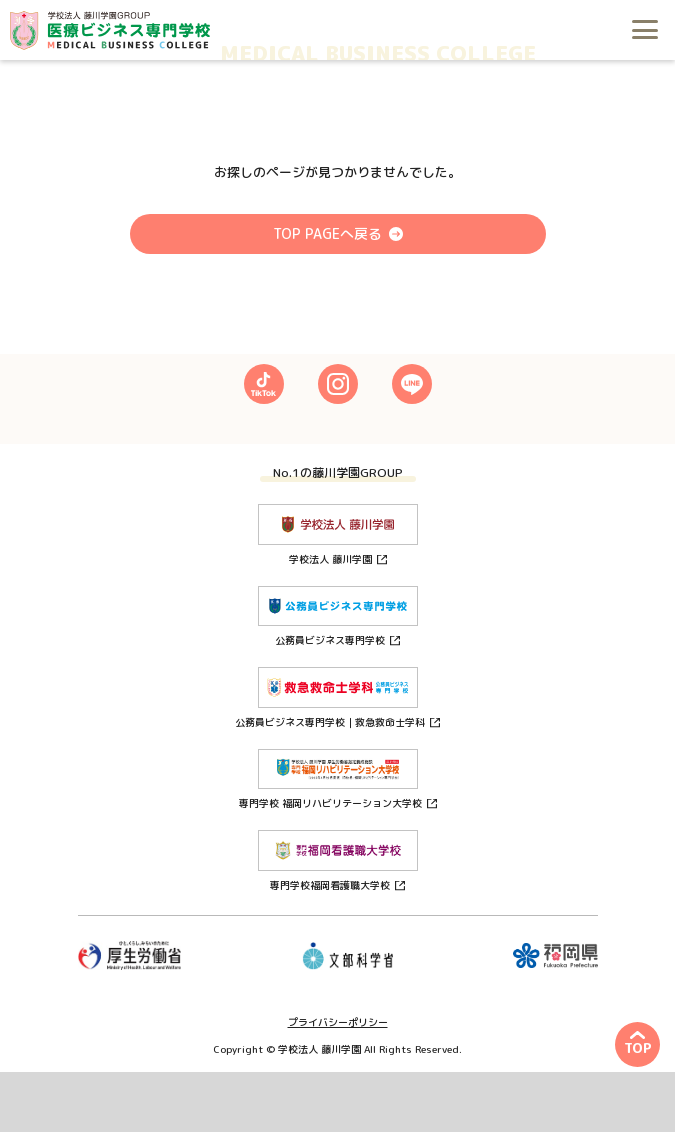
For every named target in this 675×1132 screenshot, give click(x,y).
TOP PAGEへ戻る (327, 233)
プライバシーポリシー (338, 1022)
